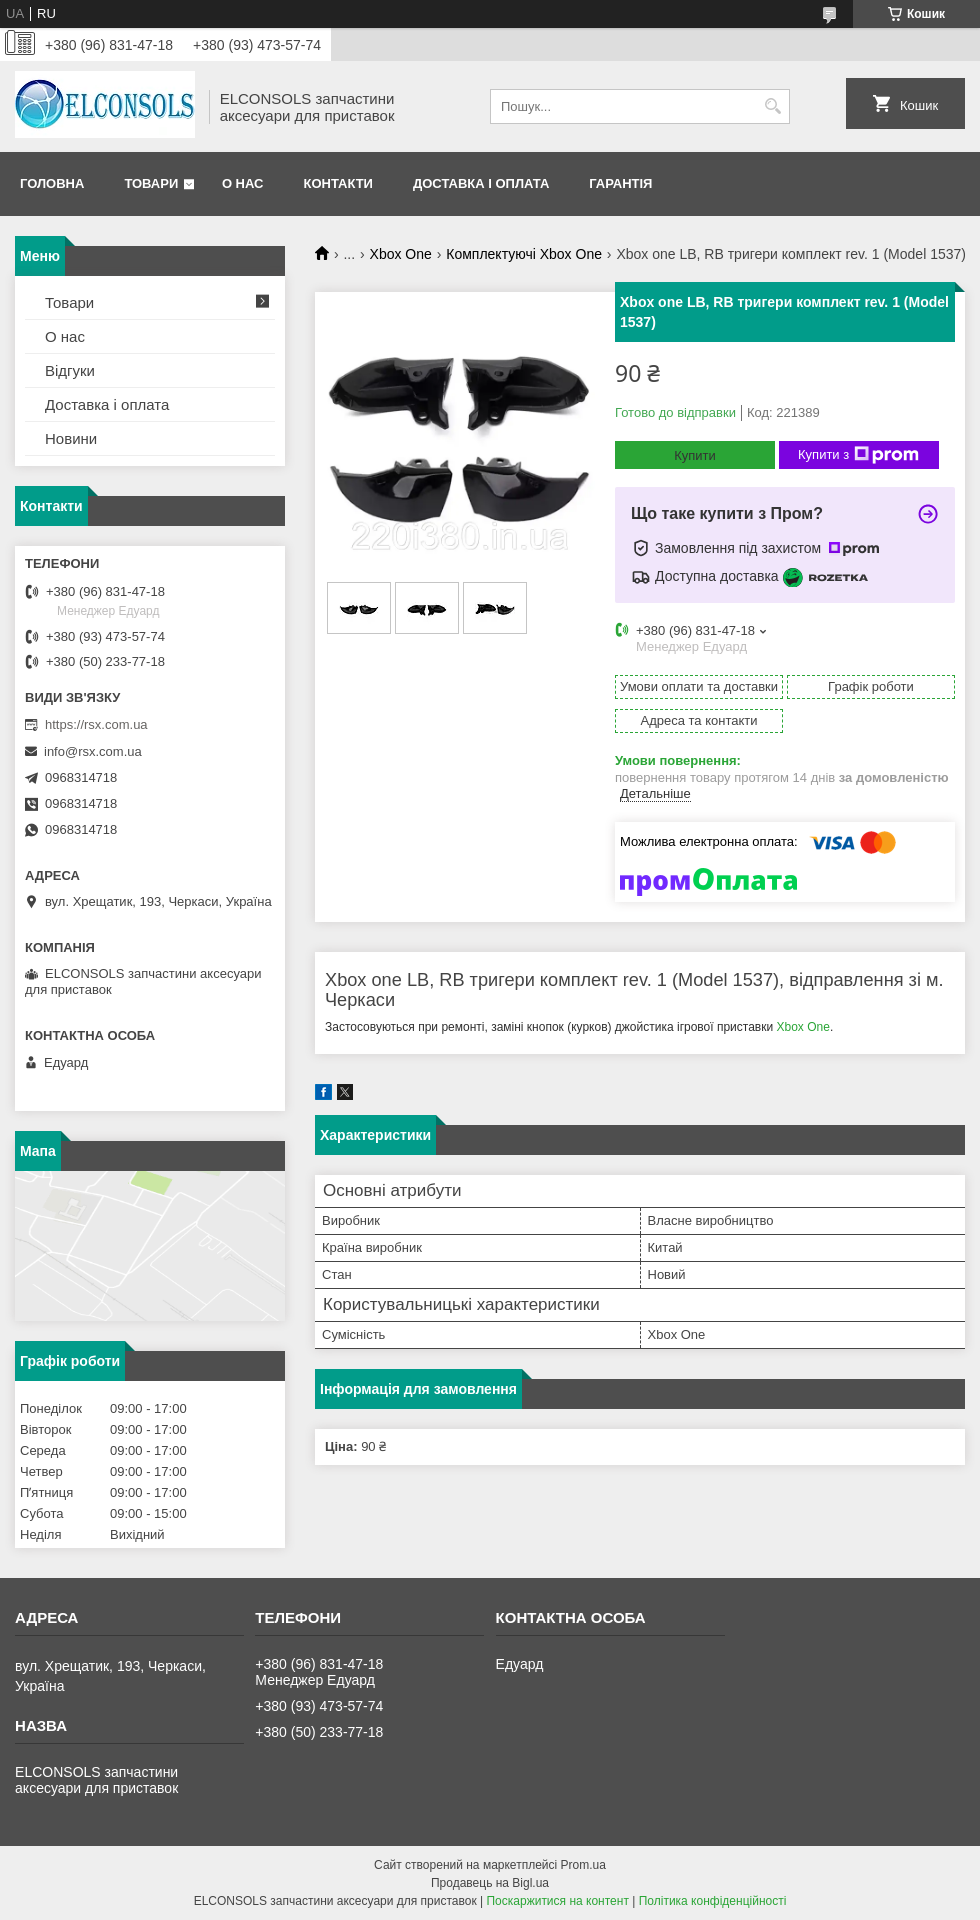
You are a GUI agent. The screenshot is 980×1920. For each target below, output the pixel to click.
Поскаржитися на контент (557, 1901)
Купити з (858, 455)
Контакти (338, 183)
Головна (52, 183)
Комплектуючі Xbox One (524, 254)
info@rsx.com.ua (93, 751)
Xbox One (401, 254)
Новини (71, 438)
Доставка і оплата (481, 183)
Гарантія (620, 183)
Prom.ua (583, 1865)
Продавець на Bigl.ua (490, 1883)
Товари (151, 183)
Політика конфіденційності (713, 1901)
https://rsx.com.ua (96, 724)
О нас (243, 183)
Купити (695, 455)
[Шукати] (772, 106)
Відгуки (70, 370)
